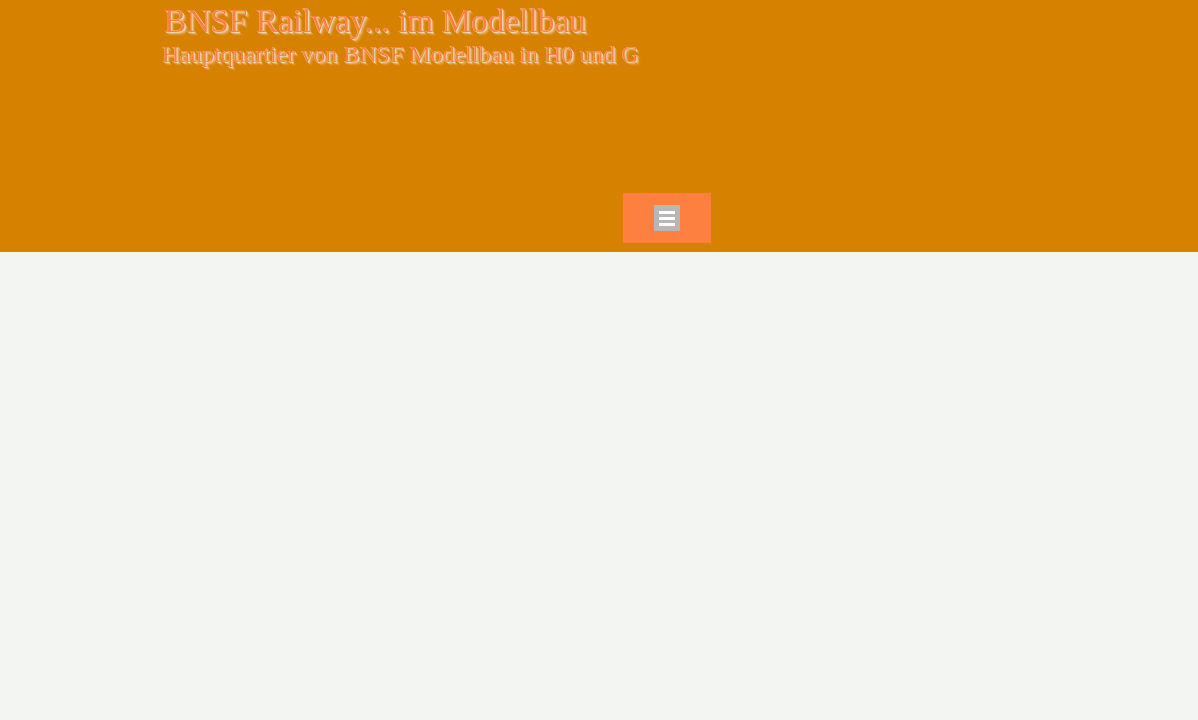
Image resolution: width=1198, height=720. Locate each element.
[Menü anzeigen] (667, 218)
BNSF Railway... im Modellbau (375, 20)
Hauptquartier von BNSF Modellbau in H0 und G (400, 54)
